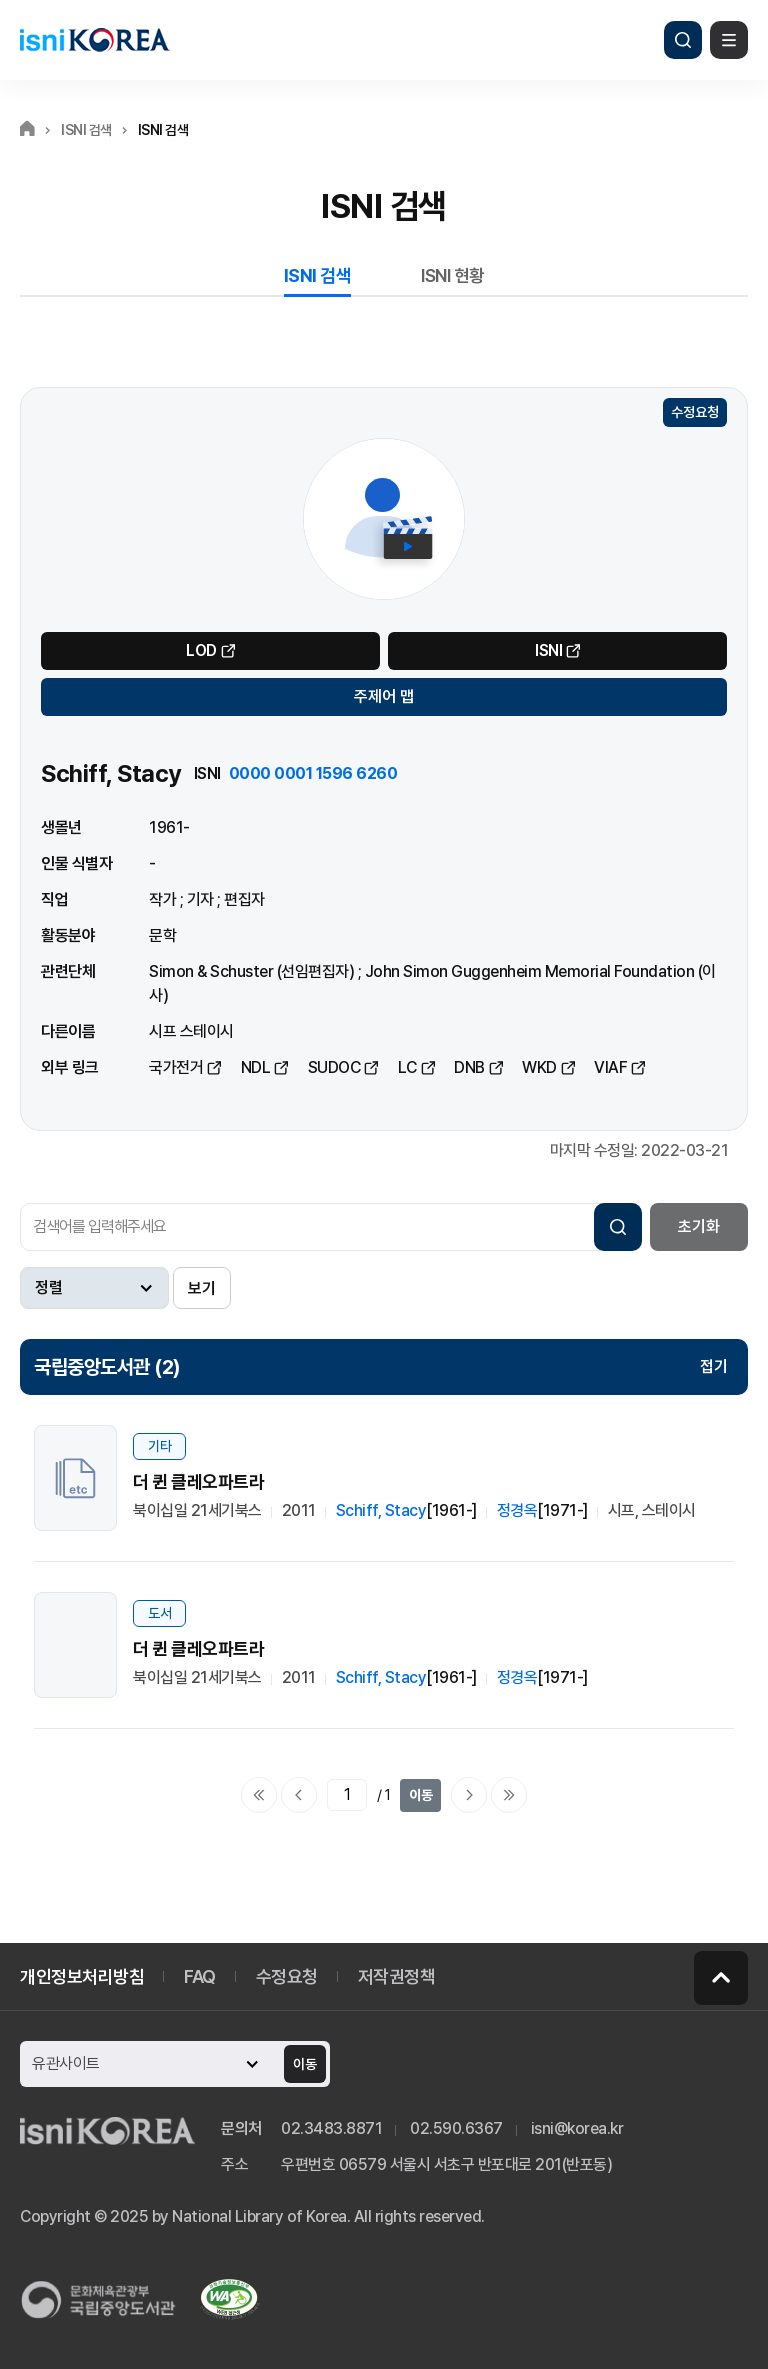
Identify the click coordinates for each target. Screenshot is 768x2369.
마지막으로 (509, 1795)
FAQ (200, 1976)
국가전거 (176, 1067)
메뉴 (729, 40)
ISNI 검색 (318, 275)
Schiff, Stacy (381, 1510)
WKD (539, 1067)
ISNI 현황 (453, 275)
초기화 (699, 1226)
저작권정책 (397, 1976)
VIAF (610, 1067)
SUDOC (334, 1067)
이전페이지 (299, 1795)
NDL (256, 1067)
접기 (714, 1366)
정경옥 (517, 1510)
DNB (469, 1067)
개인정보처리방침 (82, 1976)
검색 (683, 40)
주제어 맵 (384, 696)
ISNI (548, 650)
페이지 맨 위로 (721, 1978)
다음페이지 (469, 1795)
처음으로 (259, 1795)
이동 (421, 1795)
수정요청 (695, 412)
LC (407, 1067)
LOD (201, 650)
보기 (202, 1288)
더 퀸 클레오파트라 (198, 1481)
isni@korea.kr (577, 2128)
